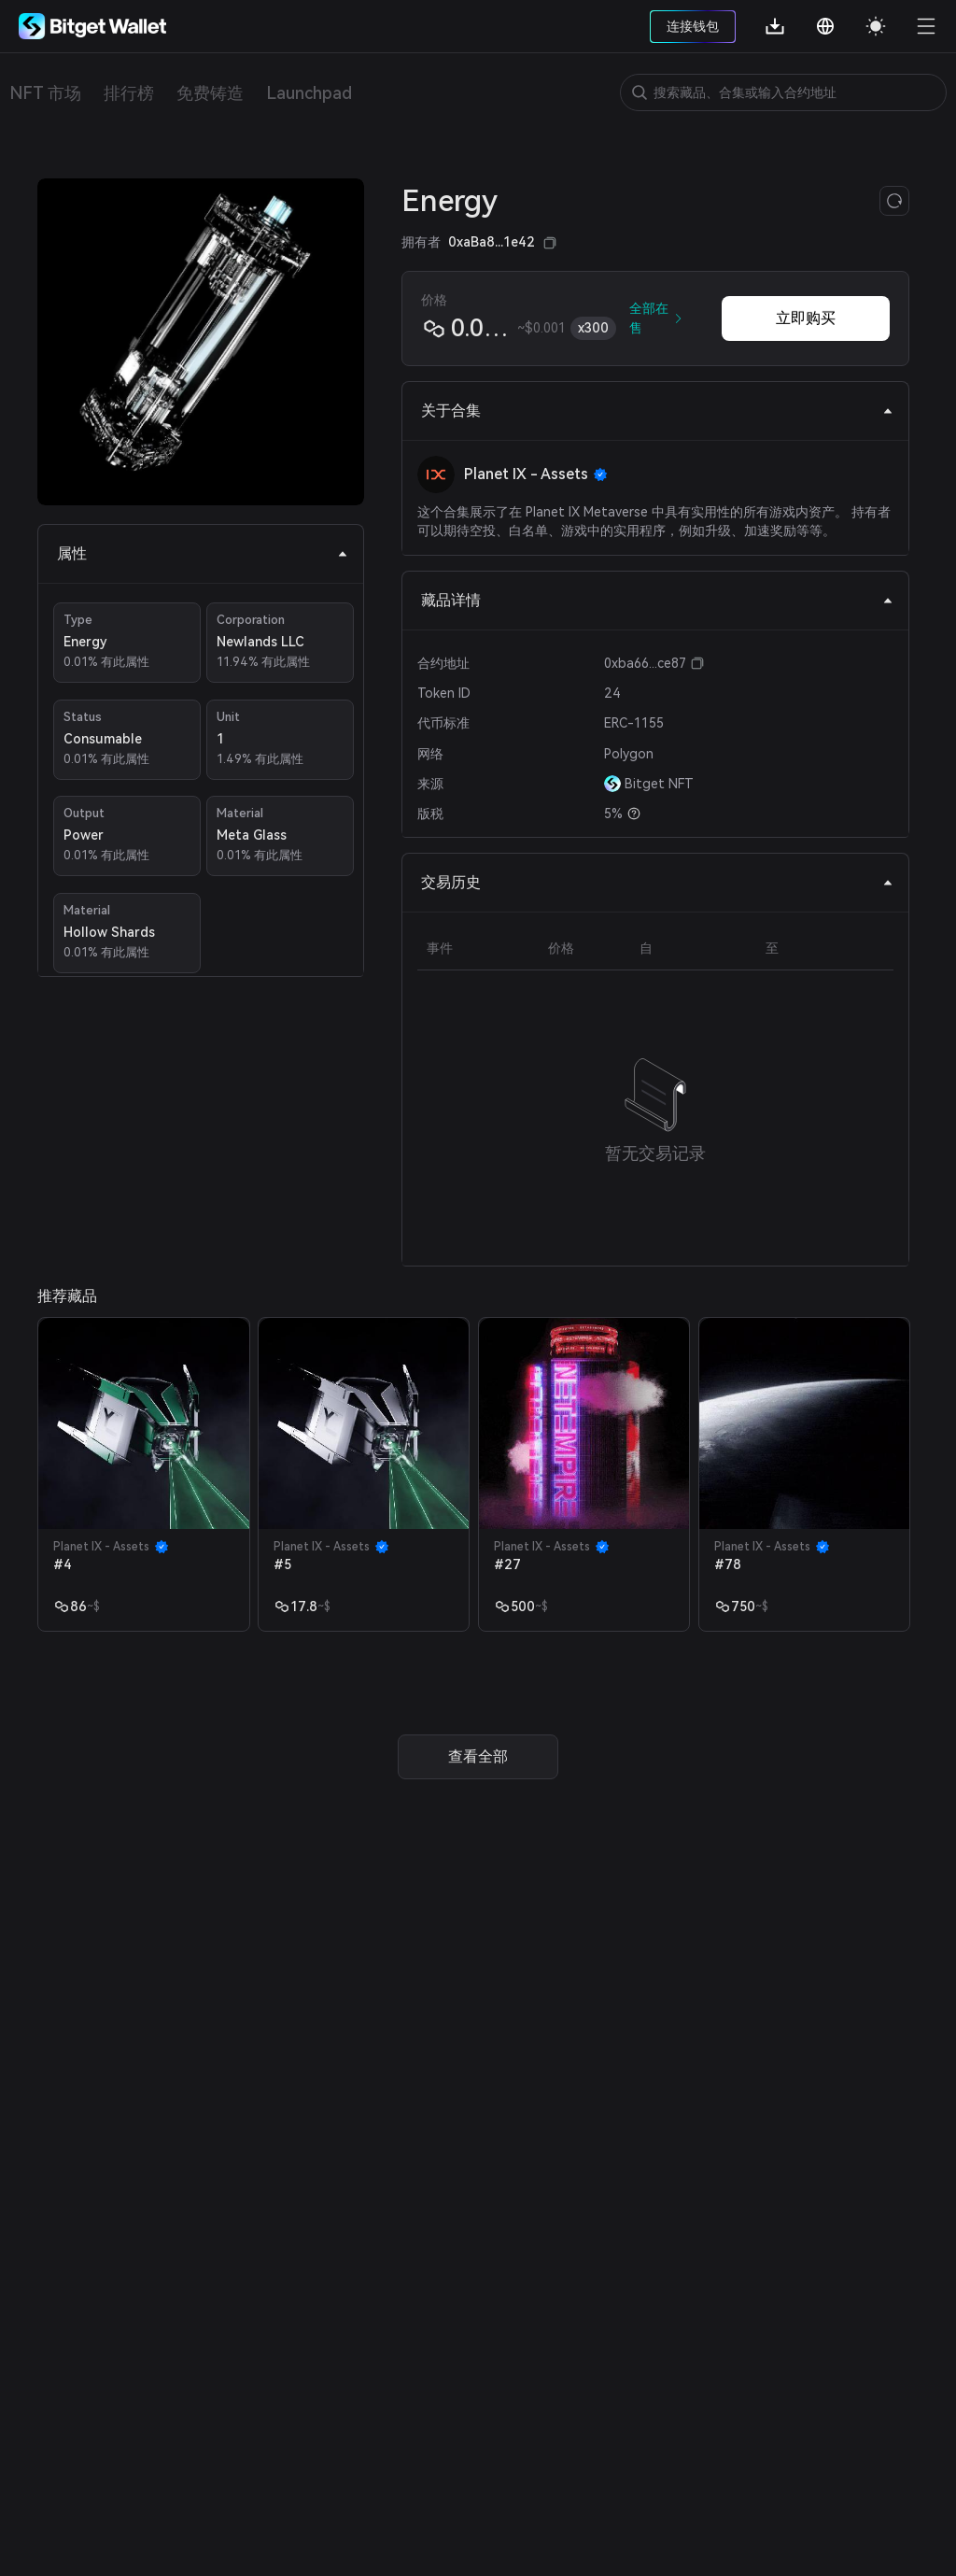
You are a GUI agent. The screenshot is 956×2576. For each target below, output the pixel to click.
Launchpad (309, 93)
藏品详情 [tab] (657, 600)
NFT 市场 (45, 93)
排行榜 (129, 93)
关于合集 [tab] (657, 410)
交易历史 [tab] (657, 882)
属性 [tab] (202, 553)
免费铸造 (210, 93)
